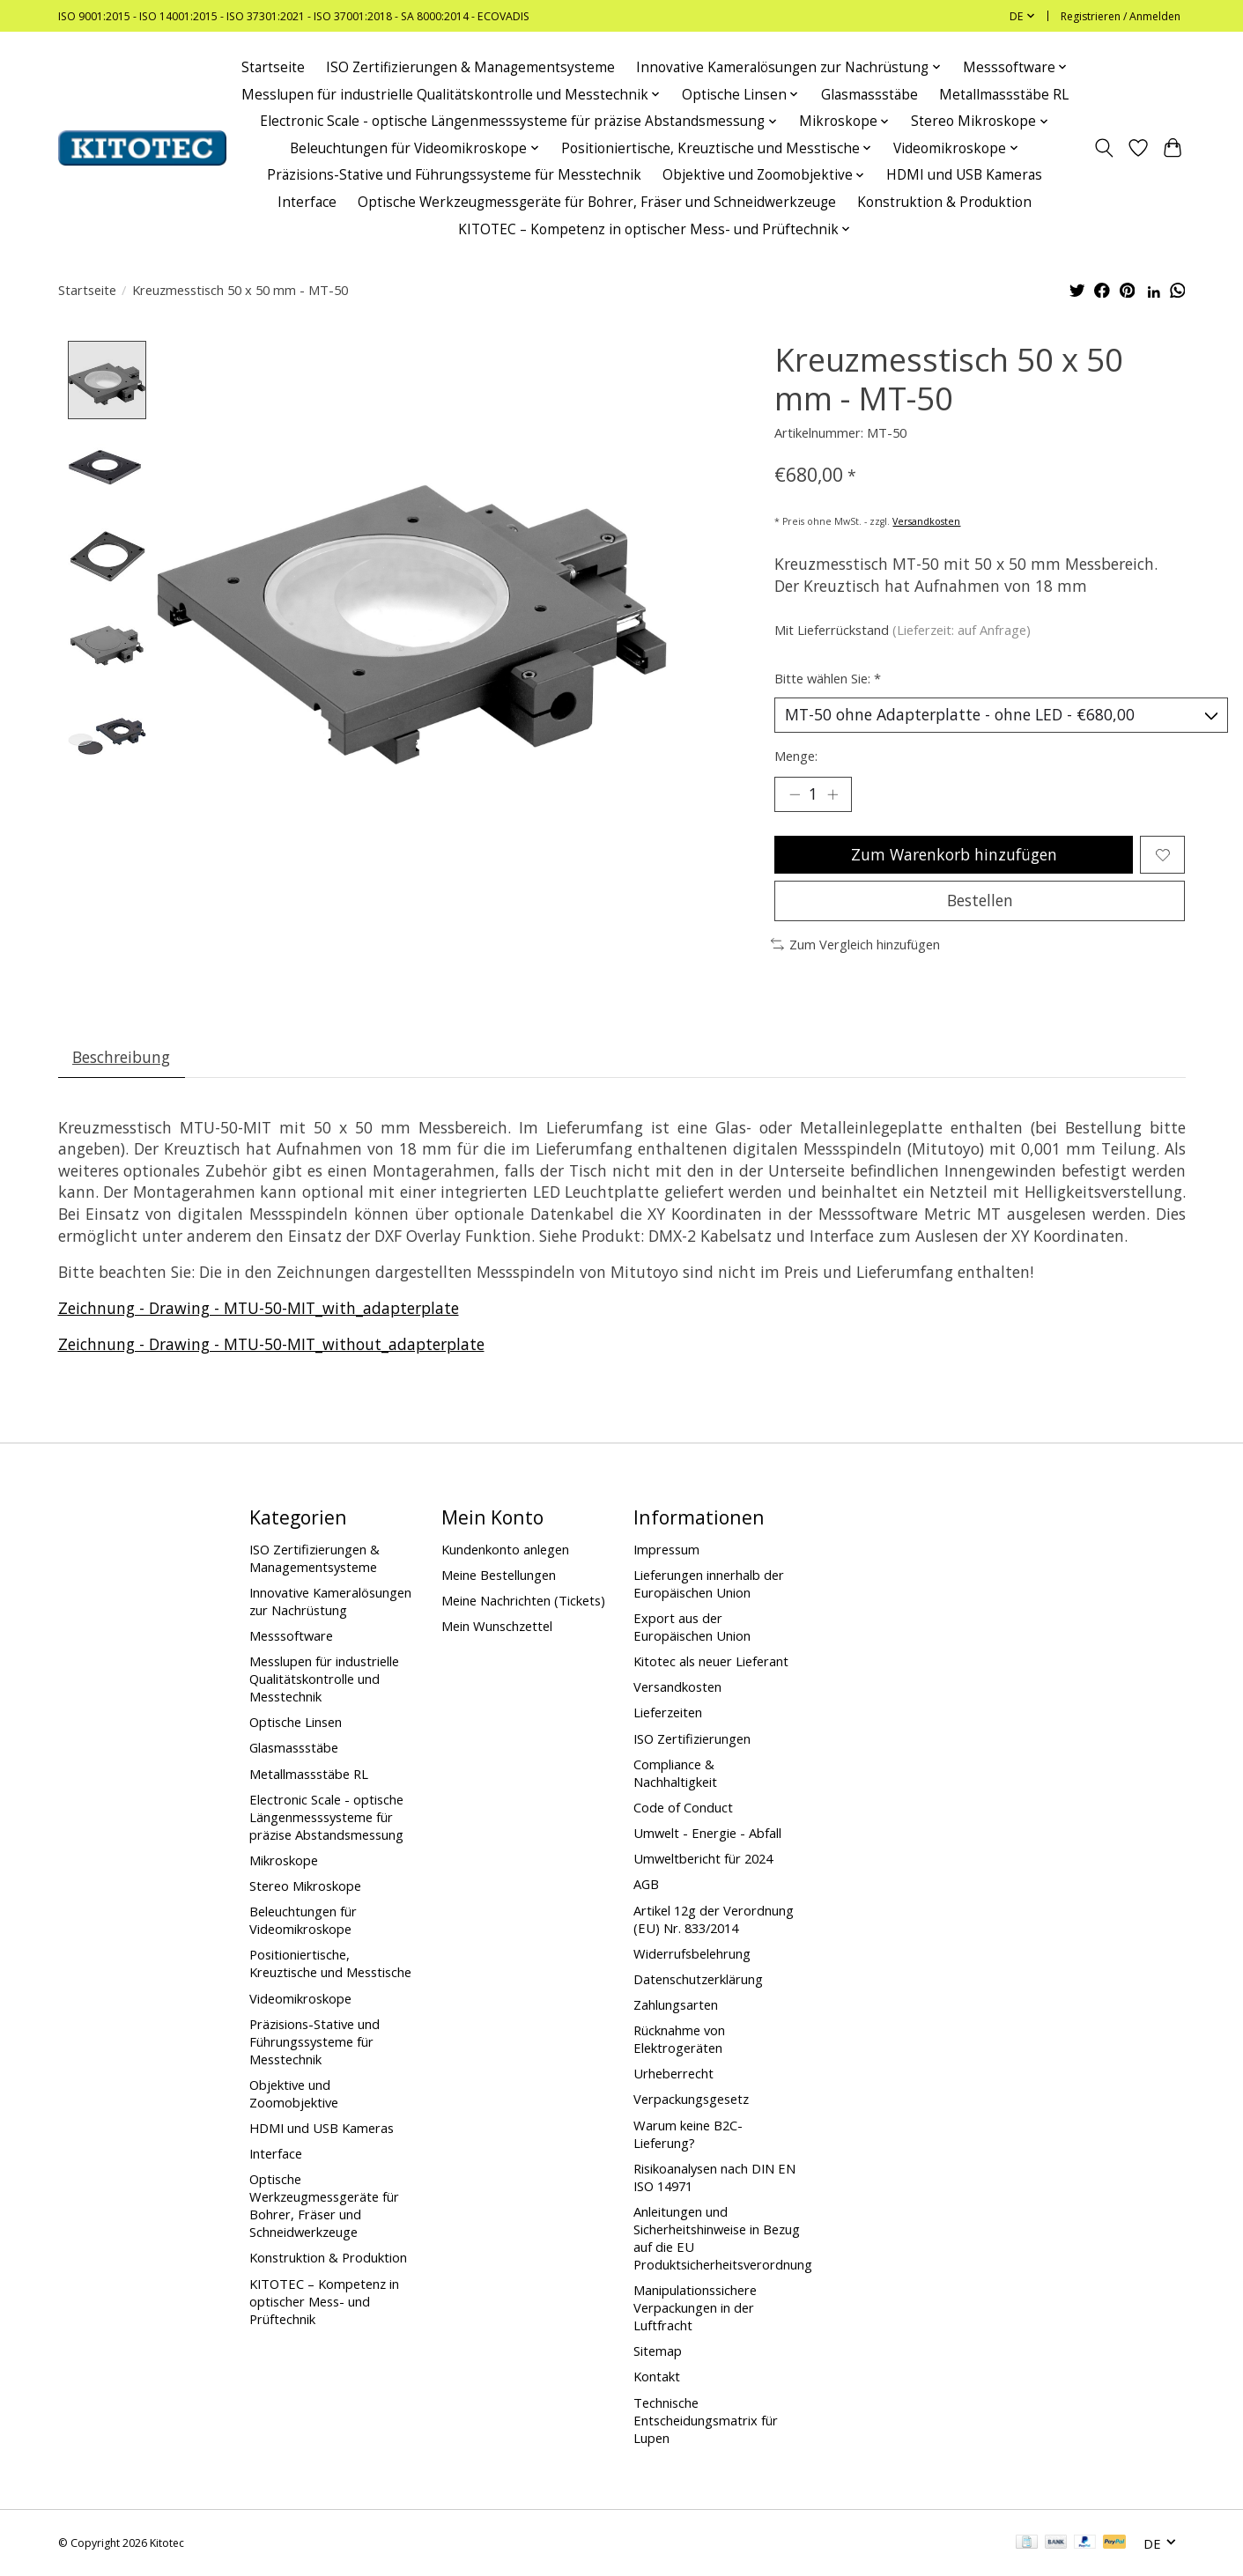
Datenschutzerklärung (698, 1979)
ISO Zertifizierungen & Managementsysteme (470, 67)
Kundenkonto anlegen (505, 1549)
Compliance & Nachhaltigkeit (675, 1772)
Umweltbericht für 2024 (703, 1858)
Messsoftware (291, 1635)
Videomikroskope (300, 1998)
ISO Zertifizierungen (692, 1738)
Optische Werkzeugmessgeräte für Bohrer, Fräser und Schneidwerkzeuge (597, 202)
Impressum (666, 1549)
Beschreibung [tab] (121, 1056)
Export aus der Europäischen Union (692, 1626)
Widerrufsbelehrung (692, 1953)
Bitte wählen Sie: (827, 678)
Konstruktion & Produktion (944, 202)
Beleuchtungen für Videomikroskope (303, 1920)
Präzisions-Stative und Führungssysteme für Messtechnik (454, 175)
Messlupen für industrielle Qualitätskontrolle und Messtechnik (324, 1678)
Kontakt (656, 2376)
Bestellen (980, 900)
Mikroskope (283, 1860)
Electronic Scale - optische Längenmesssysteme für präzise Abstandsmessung (326, 1816)
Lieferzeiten (667, 1712)
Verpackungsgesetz (691, 2098)
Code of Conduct (683, 1807)
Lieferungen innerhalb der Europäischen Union (708, 1583)
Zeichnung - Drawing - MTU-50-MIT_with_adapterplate (258, 1307)
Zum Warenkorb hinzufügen (954, 854)
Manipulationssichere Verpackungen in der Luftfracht (695, 2307)
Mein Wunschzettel (496, 1626)
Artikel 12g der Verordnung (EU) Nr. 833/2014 (713, 1919)
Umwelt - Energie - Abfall (707, 1833)
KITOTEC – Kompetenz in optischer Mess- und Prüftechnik (324, 2301)
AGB (646, 1884)
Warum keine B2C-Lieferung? (688, 2134)
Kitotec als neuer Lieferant (710, 1661)
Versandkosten (926, 521)
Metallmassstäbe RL (1004, 94)
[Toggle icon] (1104, 148)
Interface (307, 202)
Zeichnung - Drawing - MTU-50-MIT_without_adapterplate (271, 1343)
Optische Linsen (295, 1722)
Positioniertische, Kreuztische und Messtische (330, 1963)
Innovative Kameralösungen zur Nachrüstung (330, 1601)
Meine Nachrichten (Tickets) (523, 1600)
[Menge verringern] (794, 794)
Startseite (273, 67)
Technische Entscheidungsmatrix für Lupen (705, 2420)
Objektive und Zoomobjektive (293, 2093)
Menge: (796, 755)
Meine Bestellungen (498, 1574)
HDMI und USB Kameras (964, 175)
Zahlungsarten (675, 2004)
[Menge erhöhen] (832, 794)
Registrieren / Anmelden (1120, 16)
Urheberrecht (673, 2073)
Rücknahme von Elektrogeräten (679, 2038)
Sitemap (657, 2350)
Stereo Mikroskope (305, 1885)
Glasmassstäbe (869, 94)
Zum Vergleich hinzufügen (856, 944)
